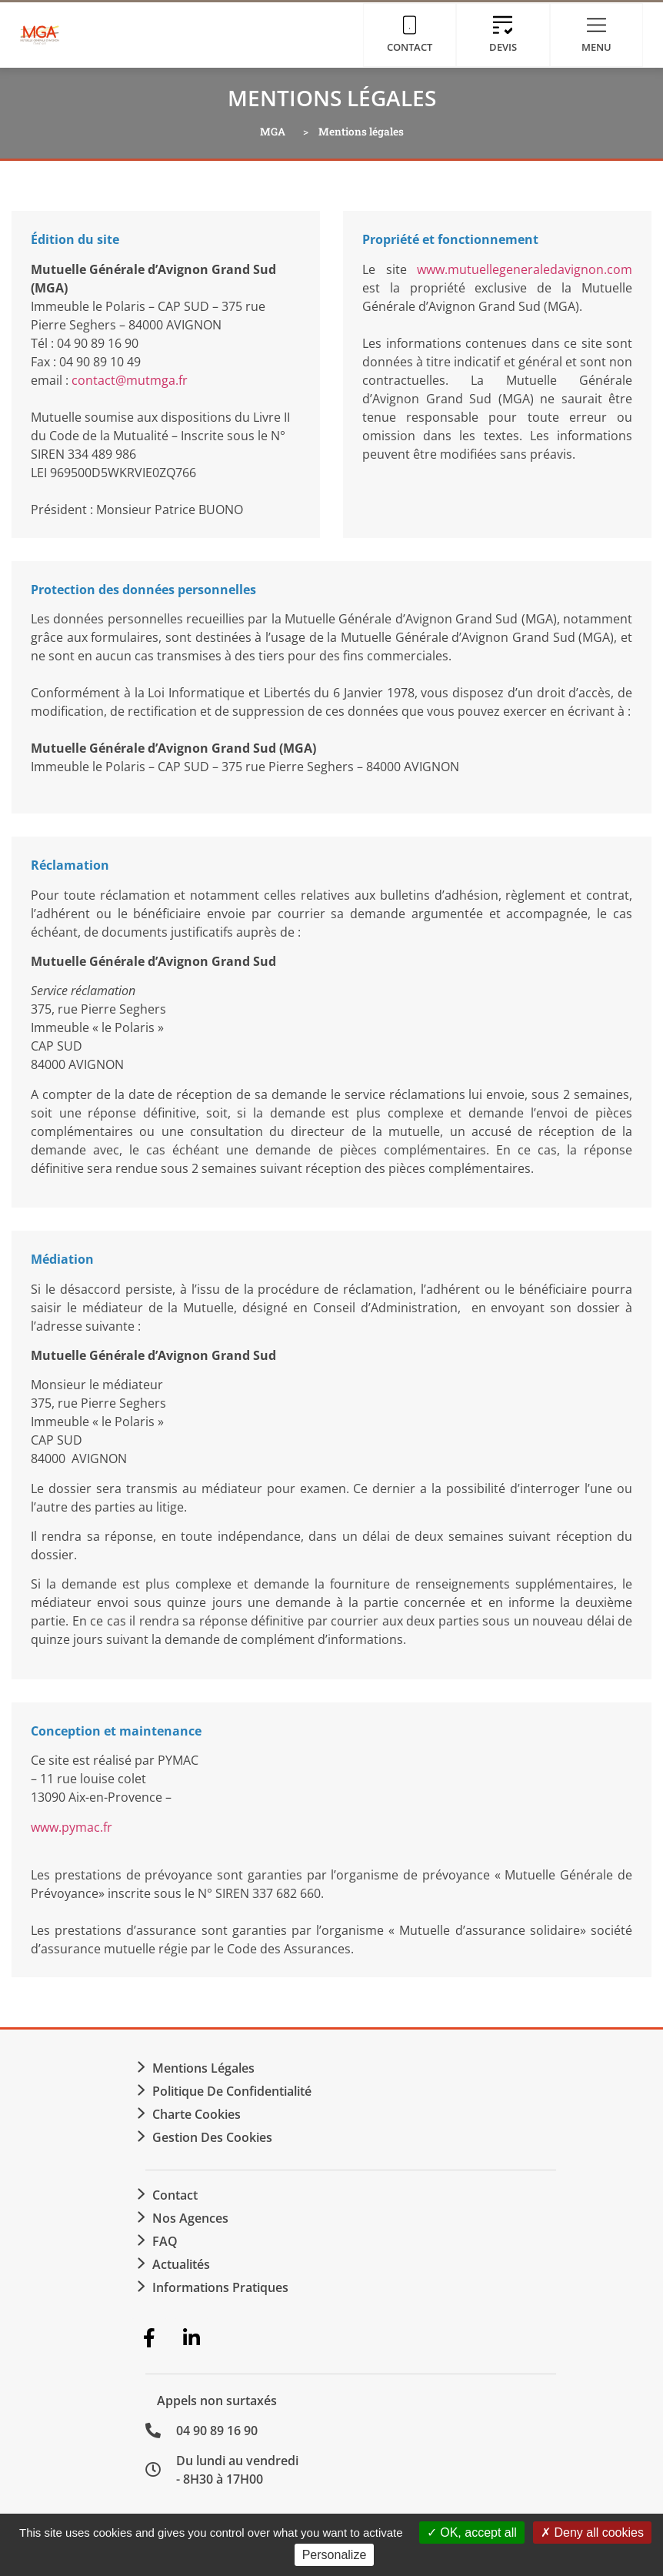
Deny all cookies (592, 2532)
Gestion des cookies (212, 2137)
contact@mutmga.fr (130, 380)
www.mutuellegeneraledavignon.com (524, 269)
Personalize (334, 2554)
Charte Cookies (196, 2114)
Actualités (181, 2264)
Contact (175, 2195)
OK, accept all (472, 2532)
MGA (272, 132)
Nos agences (190, 2218)
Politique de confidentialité (232, 2091)
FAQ (165, 2241)
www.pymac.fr (71, 1827)
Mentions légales (203, 2068)
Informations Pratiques (220, 2287)
